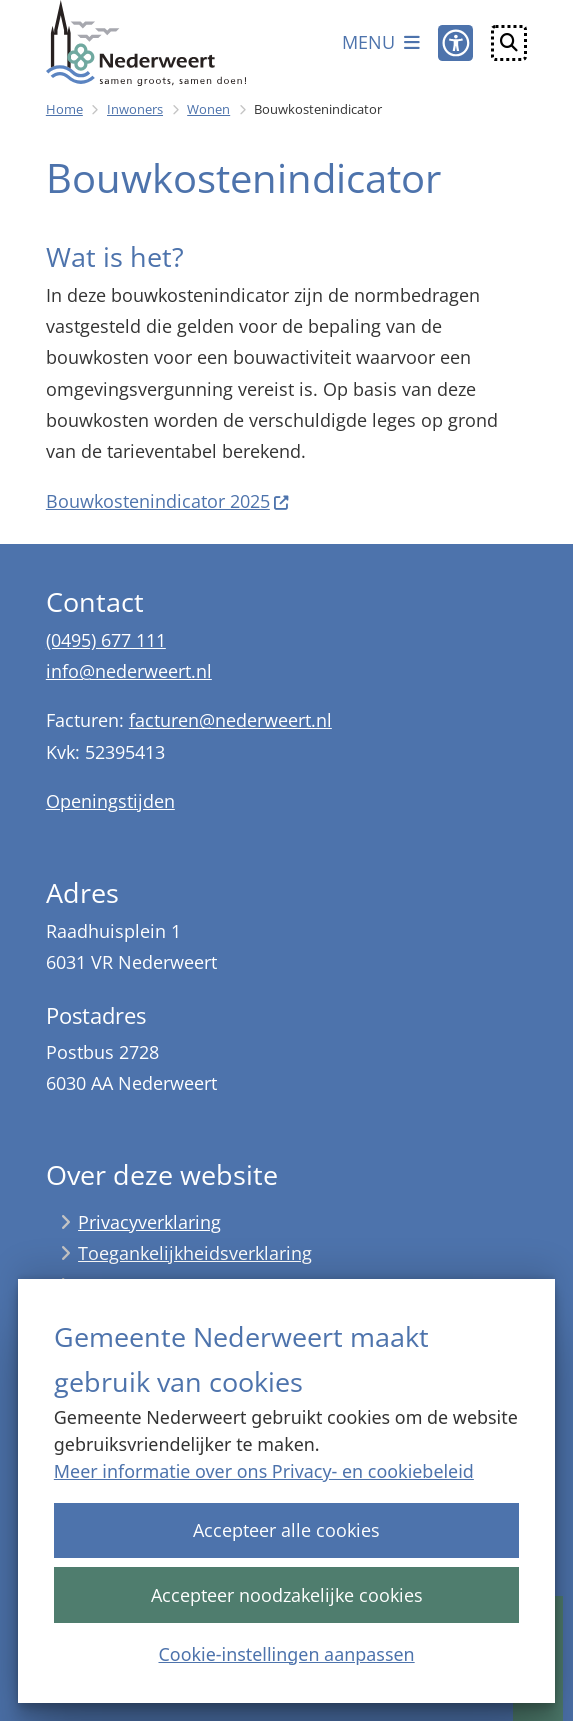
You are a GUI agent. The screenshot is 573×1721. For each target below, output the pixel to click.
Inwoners (135, 109)
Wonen (208, 109)
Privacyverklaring (149, 1222)
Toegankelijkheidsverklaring (195, 1253)
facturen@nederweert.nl (230, 720)
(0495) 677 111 (106, 640)
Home (64, 109)
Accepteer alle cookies (286, 1530)
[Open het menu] (381, 43)
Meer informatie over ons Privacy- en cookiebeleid (264, 1471)
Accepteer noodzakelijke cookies (286, 1594)
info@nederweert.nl (129, 671)
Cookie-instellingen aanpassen (286, 1653)
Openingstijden (110, 801)
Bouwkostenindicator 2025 (168, 501)
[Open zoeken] (509, 43)
